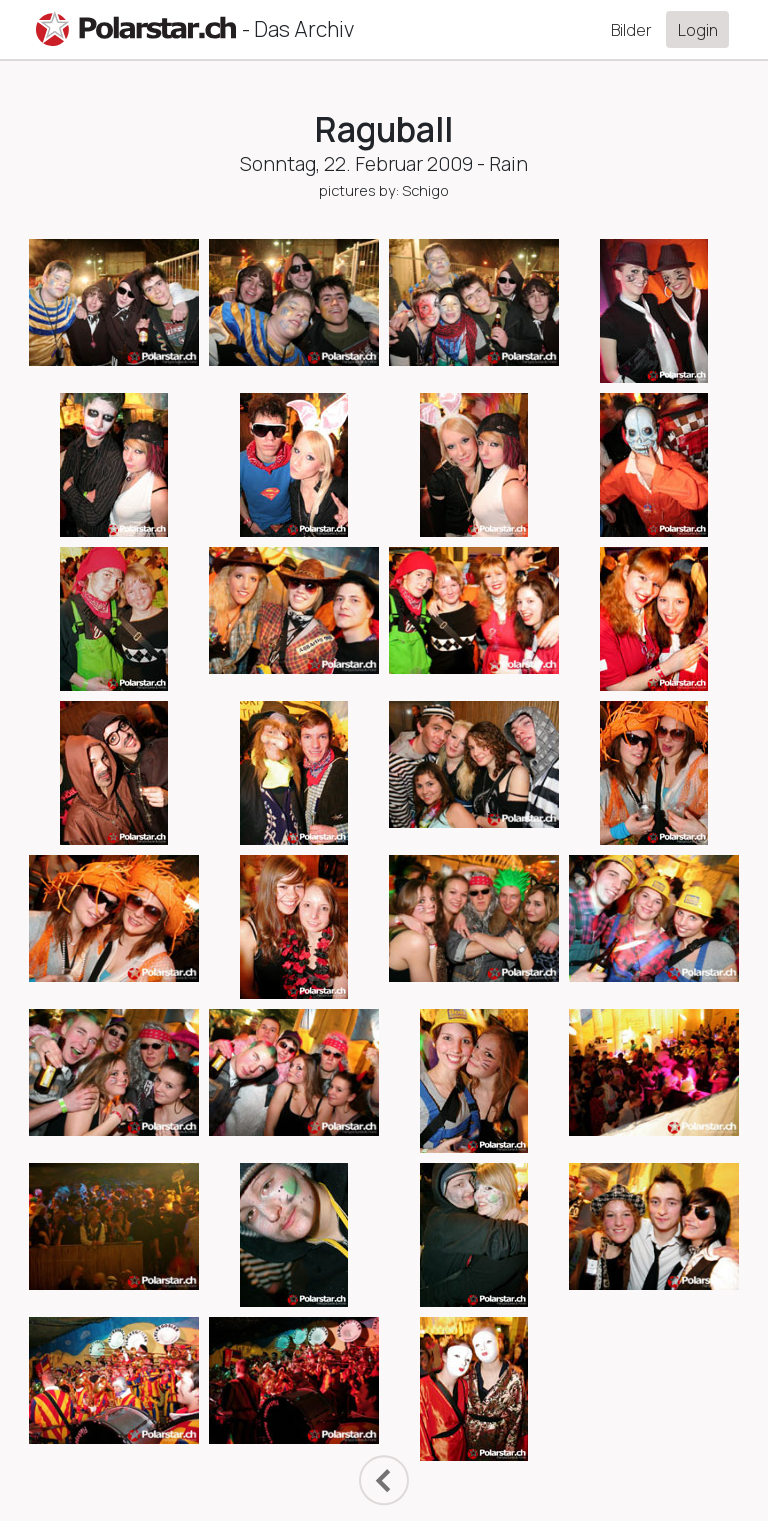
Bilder (631, 30)
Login (698, 30)
